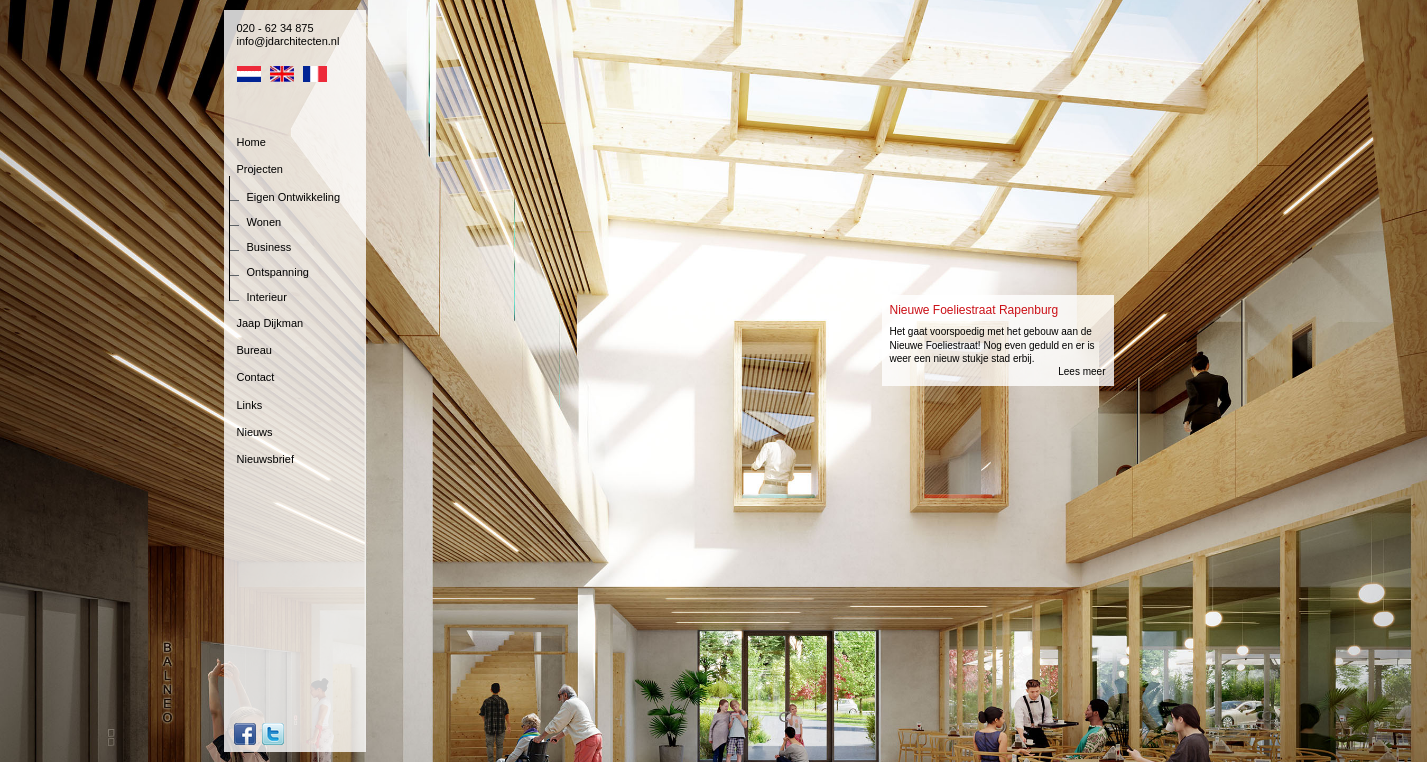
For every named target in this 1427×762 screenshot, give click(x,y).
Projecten (260, 169)
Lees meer (1081, 371)
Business (269, 247)
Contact (256, 377)
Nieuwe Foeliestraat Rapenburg (974, 310)
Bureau (254, 350)
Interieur (267, 297)
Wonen (264, 222)
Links (250, 405)
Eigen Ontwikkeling (294, 197)
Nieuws (255, 432)
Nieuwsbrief (265, 459)
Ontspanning (278, 272)
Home (251, 142)
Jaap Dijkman (270, 323)
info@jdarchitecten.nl (288, 41)
